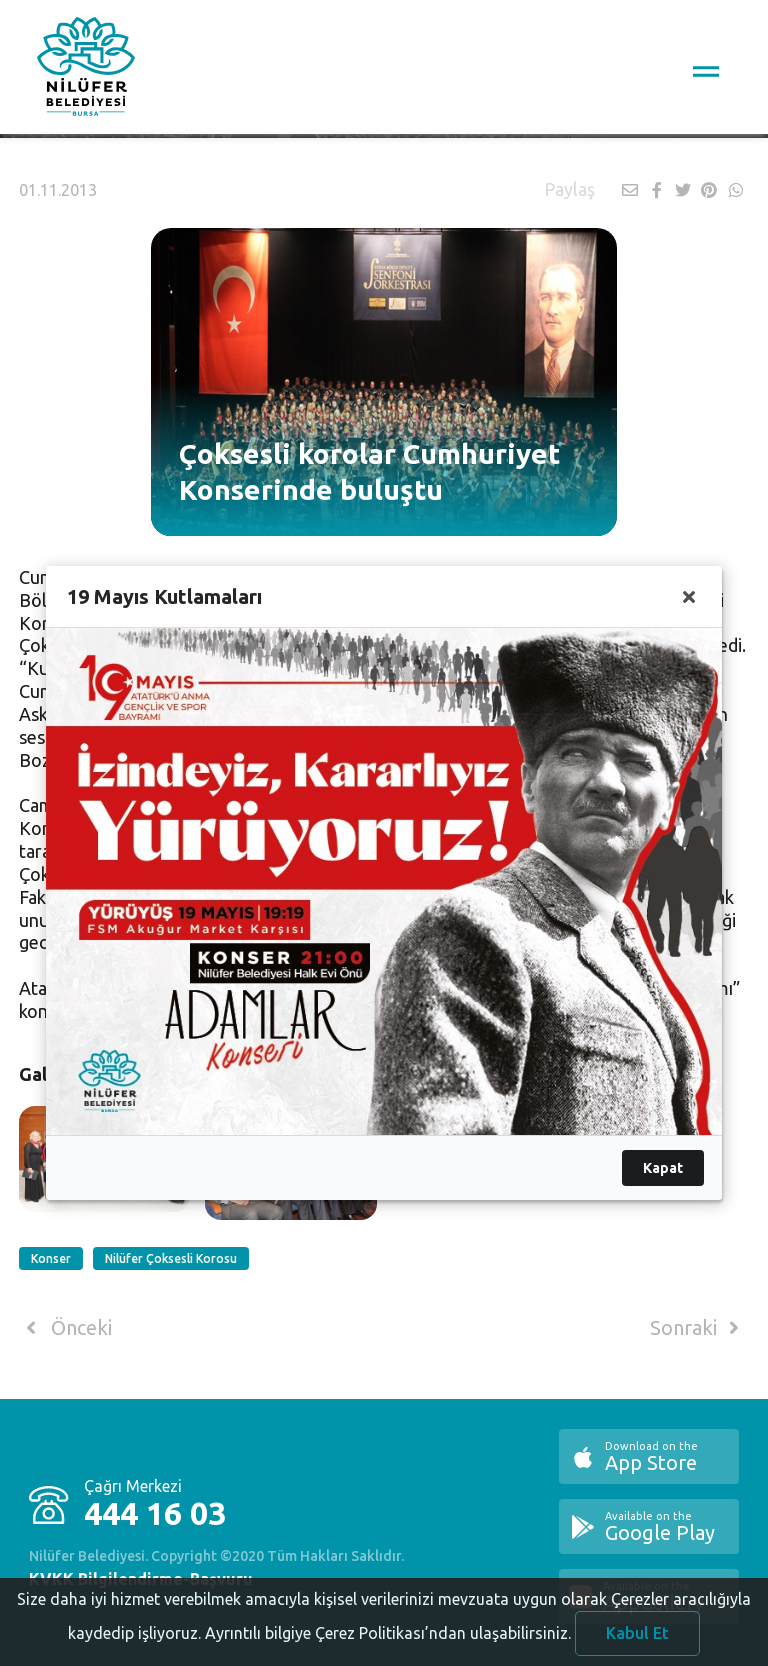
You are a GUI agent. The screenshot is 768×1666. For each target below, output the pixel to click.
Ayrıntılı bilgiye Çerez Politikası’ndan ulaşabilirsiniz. (388, 1640)
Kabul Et (637, 1640)
